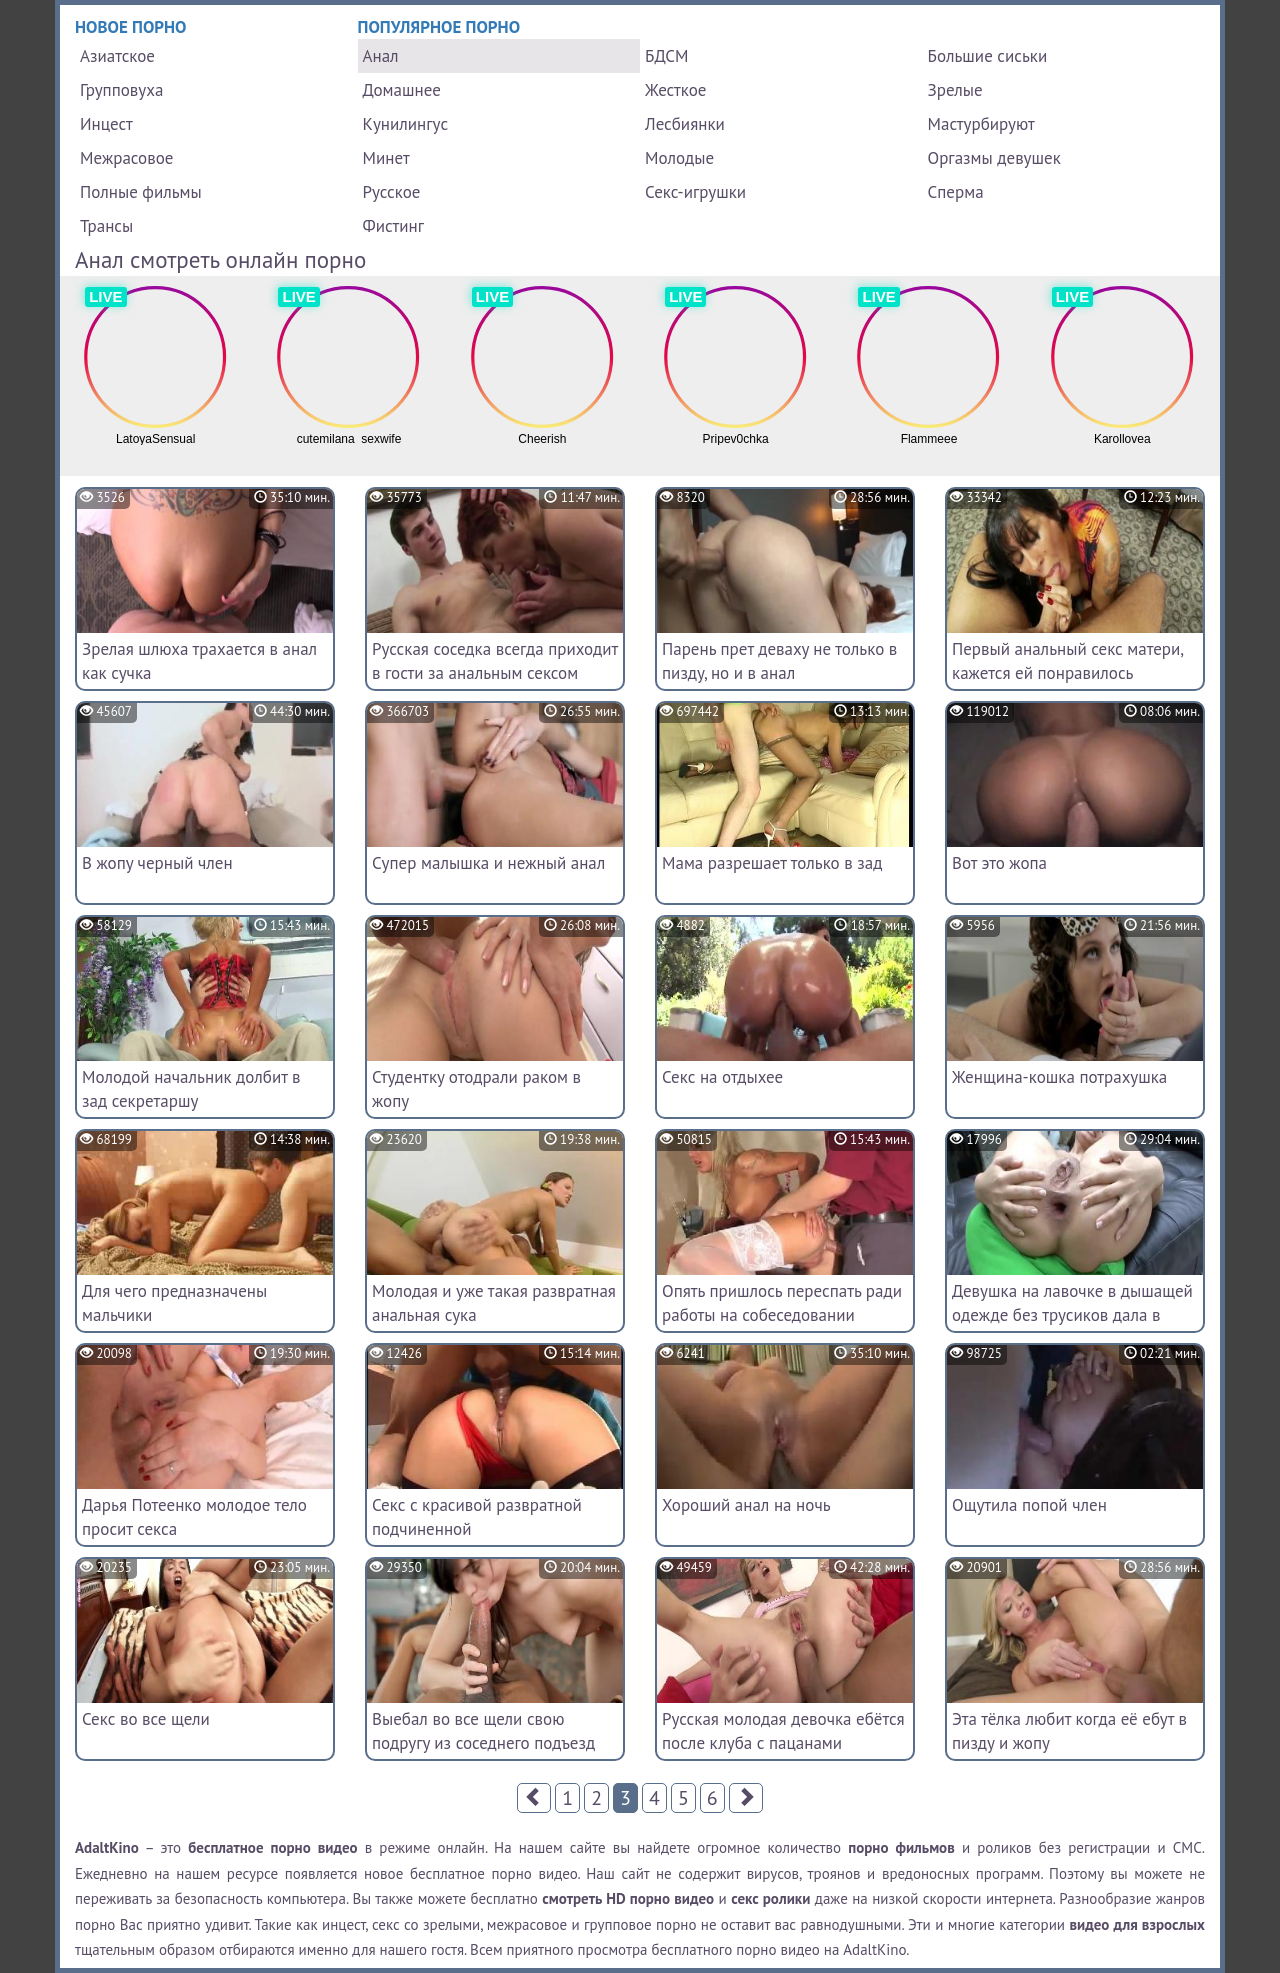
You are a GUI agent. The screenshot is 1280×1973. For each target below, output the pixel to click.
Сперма (956, 192)
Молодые (679, 158)
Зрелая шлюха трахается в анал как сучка (199, 661)
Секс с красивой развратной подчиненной (477, 1517)
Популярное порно (439, 27)
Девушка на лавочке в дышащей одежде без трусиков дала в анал (1072, 1315)
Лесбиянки (685, 124)
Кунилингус (406, 124)
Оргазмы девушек (994, 158)
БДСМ (667, 56)
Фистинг (393, 226)
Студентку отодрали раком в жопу (476, 1089)
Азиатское (117, 56)
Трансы (106, 226)
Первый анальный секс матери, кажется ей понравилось (1067, 661)
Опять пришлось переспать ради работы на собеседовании (782, 1303)
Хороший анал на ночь (746, 1505)
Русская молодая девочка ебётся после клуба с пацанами (783, 1731)
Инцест (106, 124)
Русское (392, 192)
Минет (386, 158)
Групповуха (121, 90)
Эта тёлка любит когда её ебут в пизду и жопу (1069, 1731)
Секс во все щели (146, 1719)
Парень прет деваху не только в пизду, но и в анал (779, 661)
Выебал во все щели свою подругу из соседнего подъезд (483, 1731)
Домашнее (402, 90)
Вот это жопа (999, 863)
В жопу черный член (157, 863)
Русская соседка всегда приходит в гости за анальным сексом (495, 661)
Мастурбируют (981, 124)
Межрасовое (126, 158)
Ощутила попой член (1029, 1505)
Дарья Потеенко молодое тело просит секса (194, 1517)
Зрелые (955, 90)
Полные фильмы (141, 192)
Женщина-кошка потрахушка (1059, 1077)
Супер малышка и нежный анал (488, 863)
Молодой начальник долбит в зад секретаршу (191, 1089)
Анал (381, 56)
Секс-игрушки (695, 192)
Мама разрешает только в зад (772, 863)
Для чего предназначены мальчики (174, 1303)
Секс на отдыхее (722, 1077)
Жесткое (675, 90)
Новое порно (131, 27)
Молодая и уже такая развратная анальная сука (494, 1303)
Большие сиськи (988, 56)
